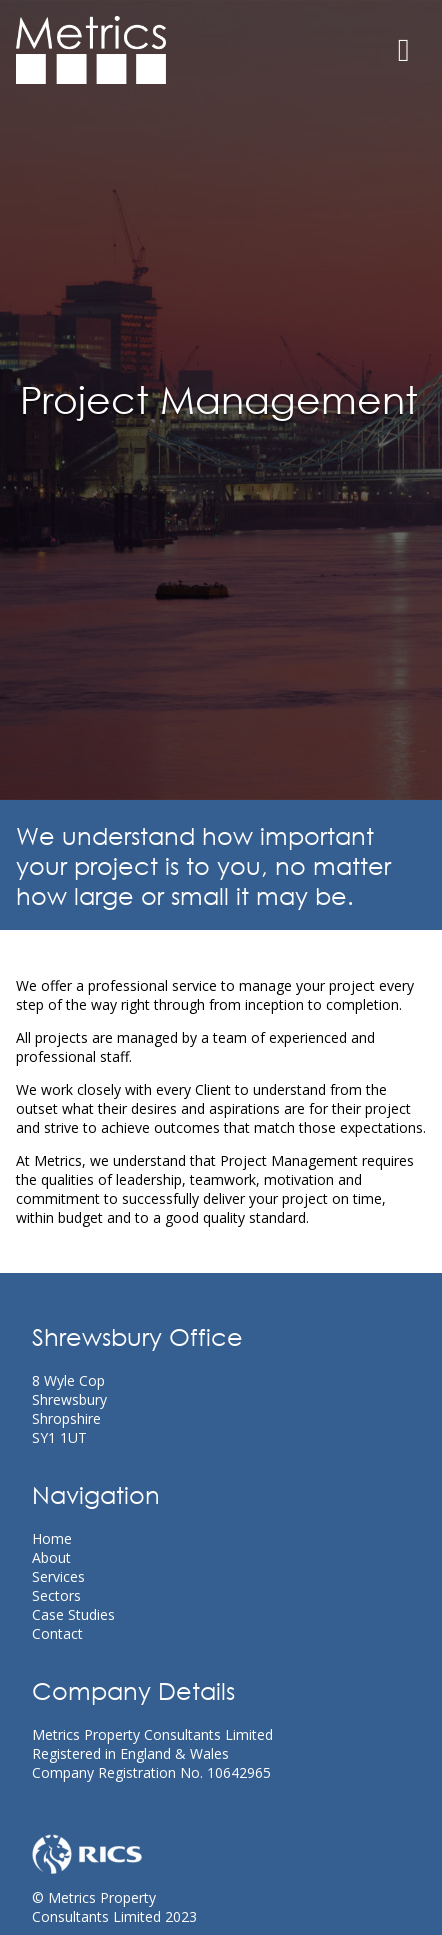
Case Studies (73, 1614)
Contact (57, 1633)
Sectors (56, 1595)
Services (58, 1576)
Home (52, 1538)
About (51, 1557)
